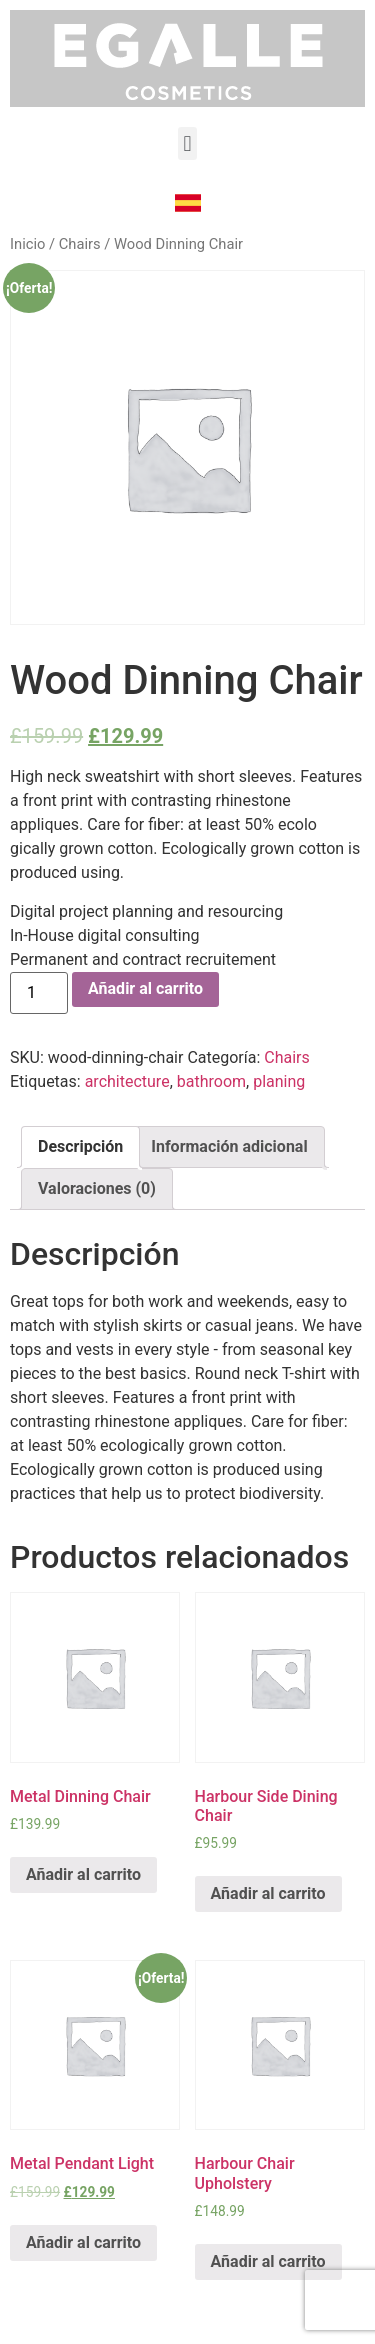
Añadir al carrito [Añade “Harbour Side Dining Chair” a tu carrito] (268, 1893)
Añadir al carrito (145, 988)
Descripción (80, 1146)
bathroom (211, 1081)
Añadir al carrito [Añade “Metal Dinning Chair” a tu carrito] (83, 1874)
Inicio (27, 244)
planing (279, 1081)
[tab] (80, 1147)
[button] (187, 143)
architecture (127, 1081)
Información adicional (229, 1146)
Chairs (80, 244)
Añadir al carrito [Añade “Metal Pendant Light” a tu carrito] (83, 2242)
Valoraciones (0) (97, 1188)
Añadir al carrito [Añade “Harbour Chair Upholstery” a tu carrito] (268, 2261)
